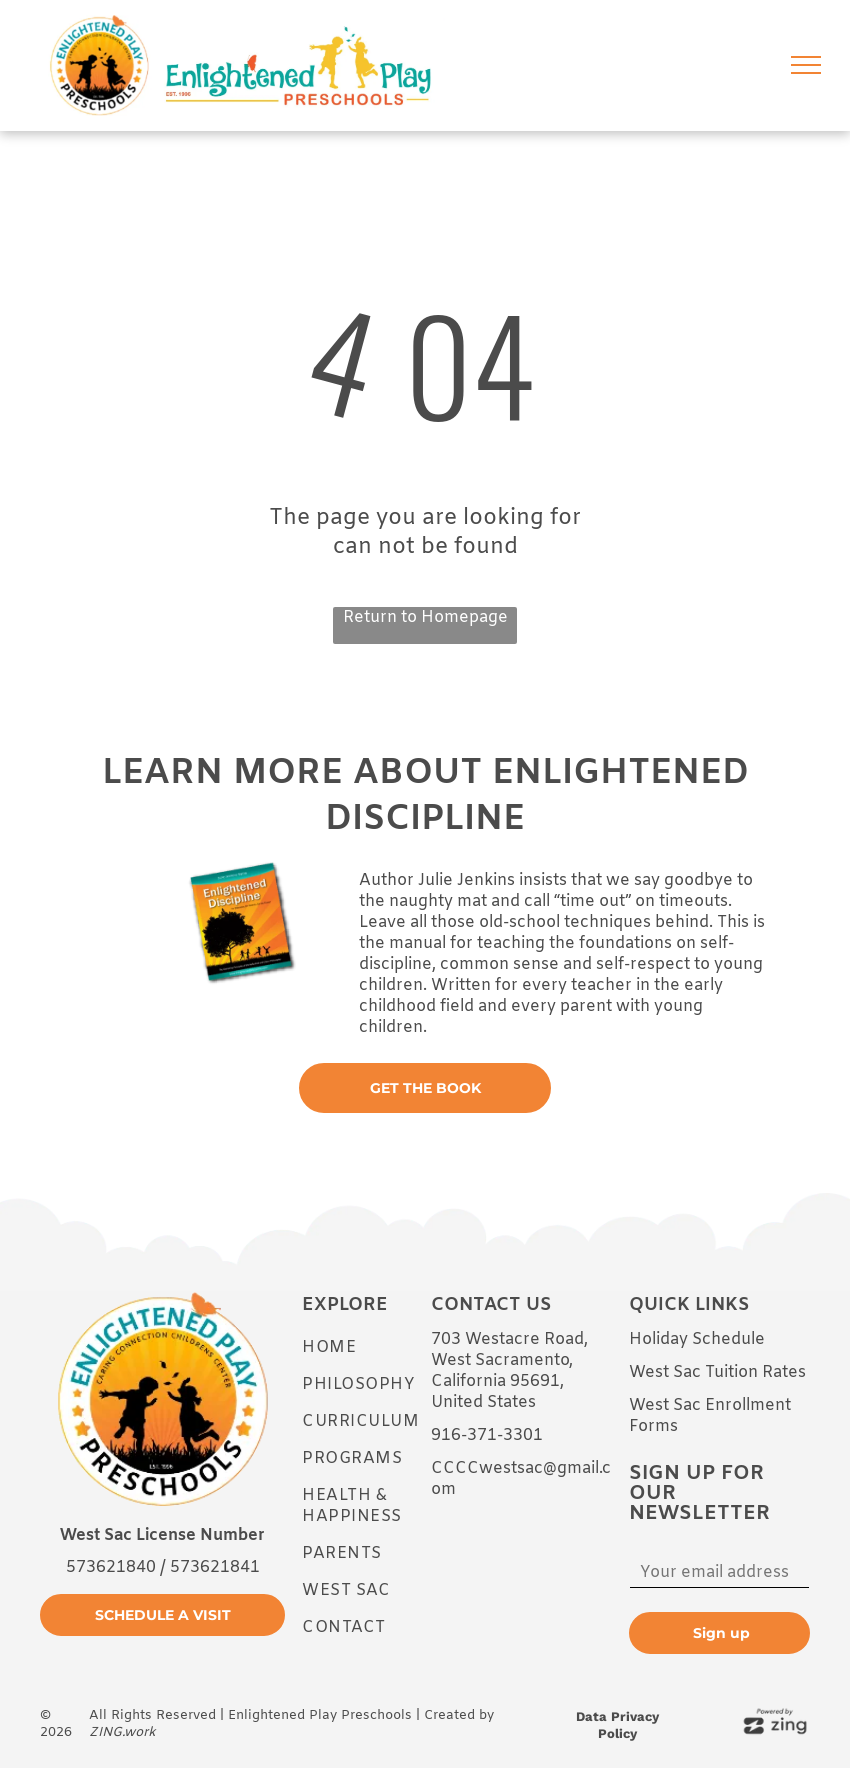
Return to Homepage (425, 617)
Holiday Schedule (697, 1339)
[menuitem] (374, 1347)
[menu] (806, 65)
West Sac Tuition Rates (717, 1372)
